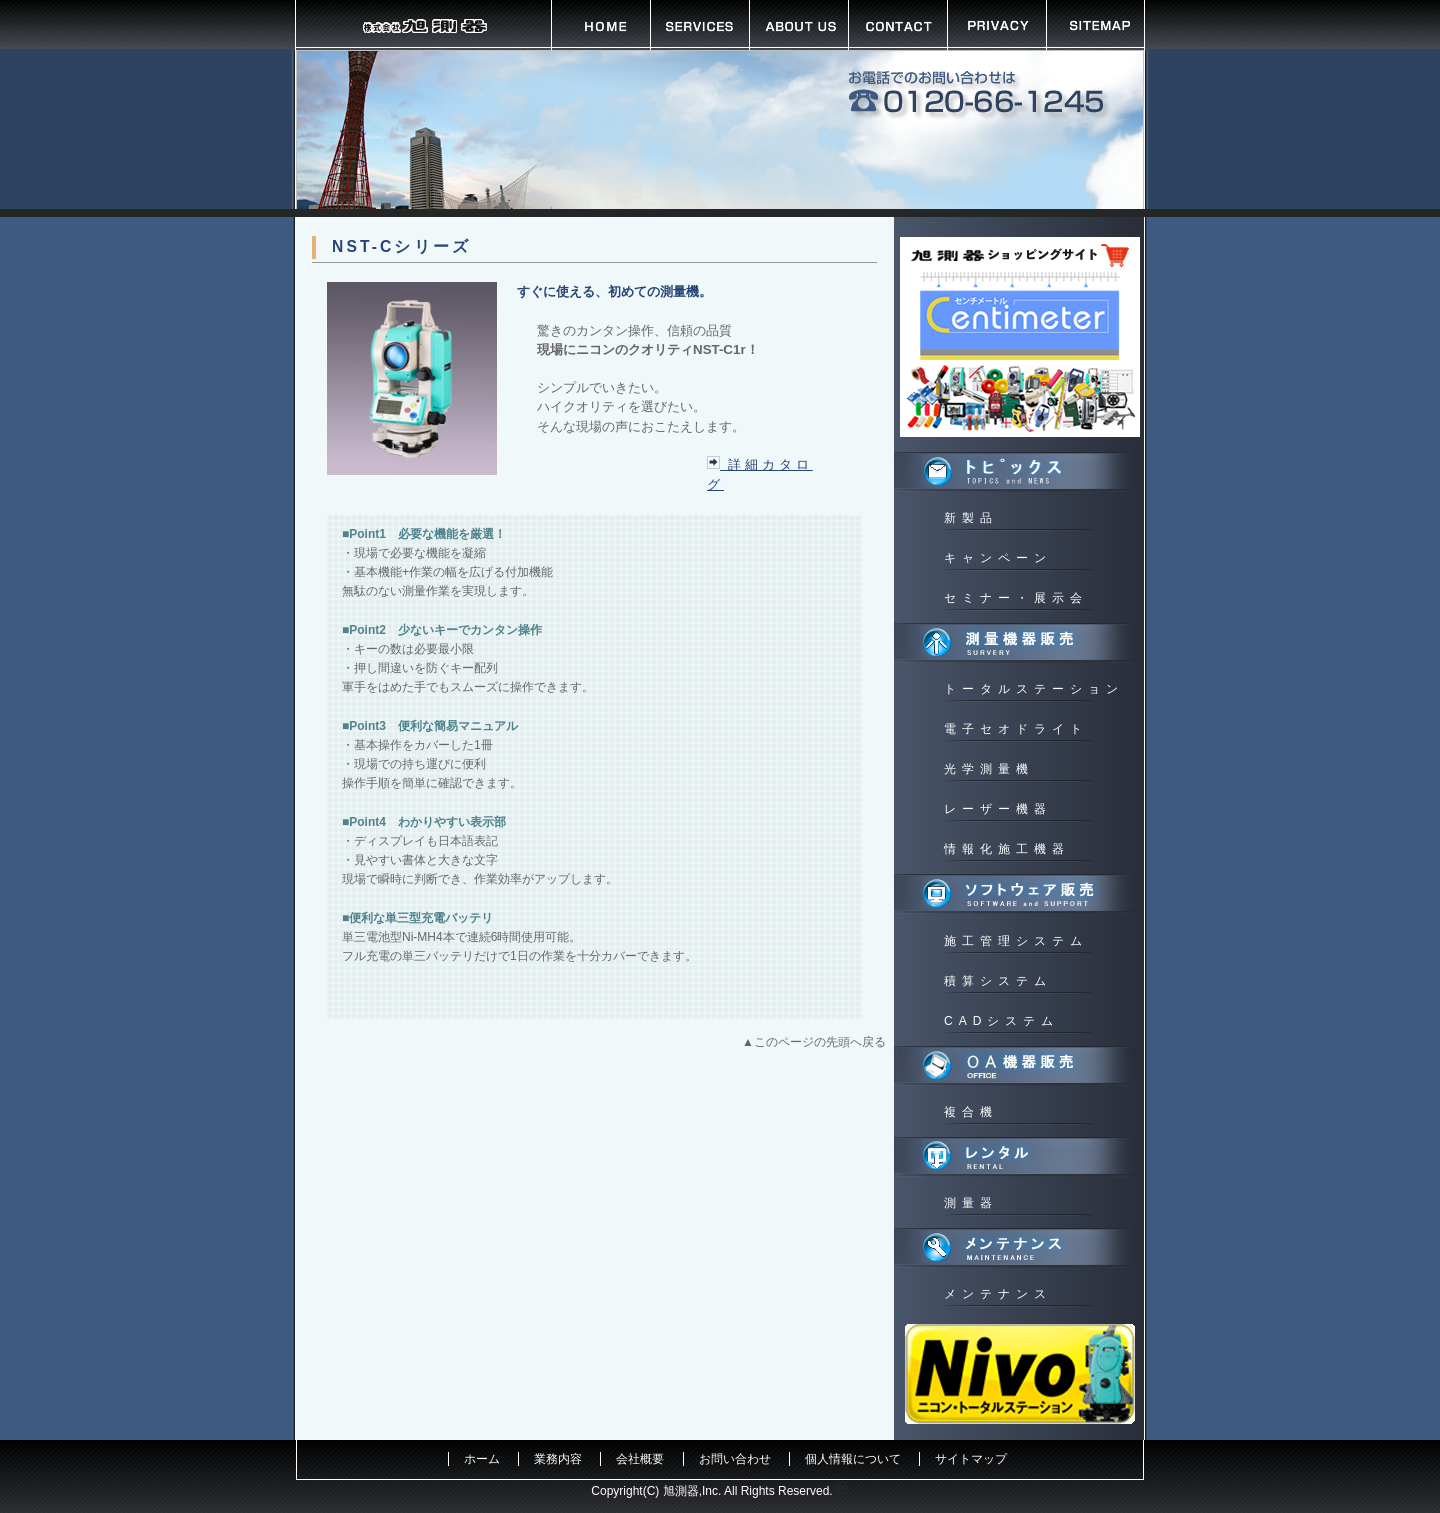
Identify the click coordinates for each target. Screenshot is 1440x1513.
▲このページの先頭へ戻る (814, 1042)
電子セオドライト (1016, 729)
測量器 (971, 1203)
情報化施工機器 (1007, 849)
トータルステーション (1034, 689)
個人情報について (853, 1459)
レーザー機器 (998, 809)
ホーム (482, 1459)
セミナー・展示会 (1016, 598)
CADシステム (1001, 1021)
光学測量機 (989, 769)
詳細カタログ (760, 474)
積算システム (998, 981)
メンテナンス (998, 1294)
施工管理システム (1016, 941)
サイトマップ (971, 1459)
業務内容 (558, 1459)
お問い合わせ (735, 1459)
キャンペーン (998, 558)
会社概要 (640, 1459)
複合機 (971, 1112)
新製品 (971, 518)
